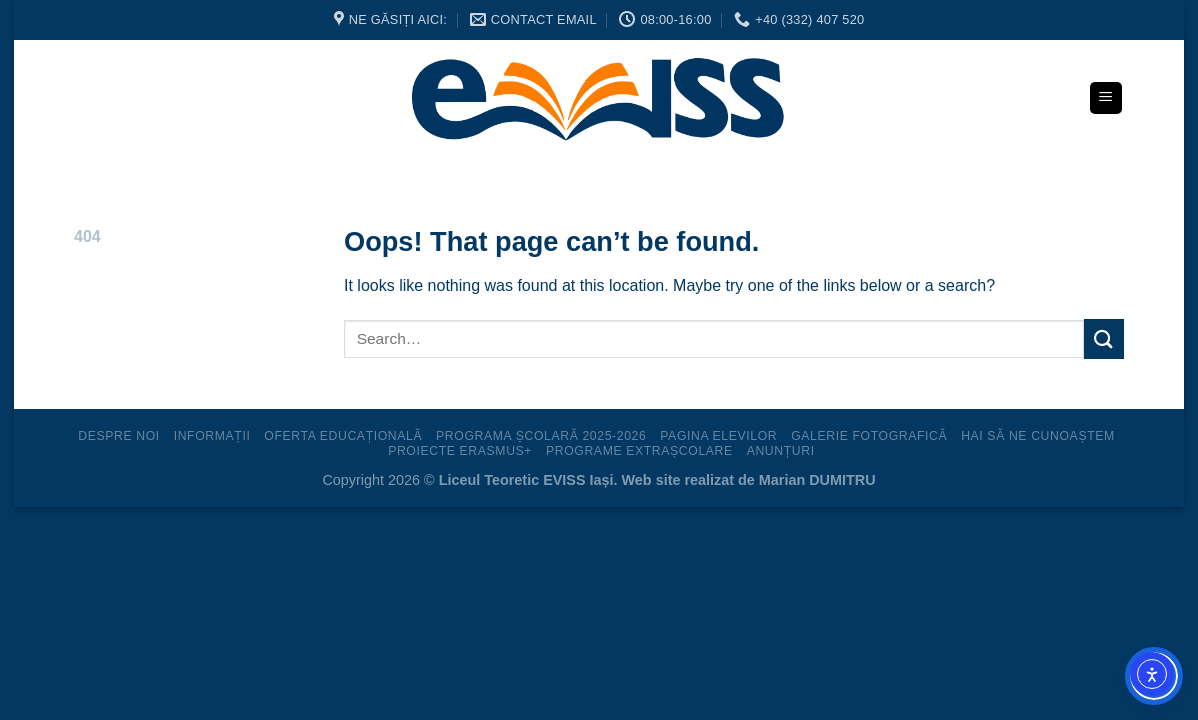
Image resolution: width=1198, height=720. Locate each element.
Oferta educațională (343, 436)
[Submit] (1104, 338)
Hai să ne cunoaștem (1038, 436)
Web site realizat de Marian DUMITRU (749, 480)
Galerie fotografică (869, 436)
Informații (212, 436)
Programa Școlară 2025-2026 (541, 436)
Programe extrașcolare (639, 451)
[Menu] (1106, 98)
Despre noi (119, 436)
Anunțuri (781, 451)
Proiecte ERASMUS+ (460, 451)
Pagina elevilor (718, 436)
